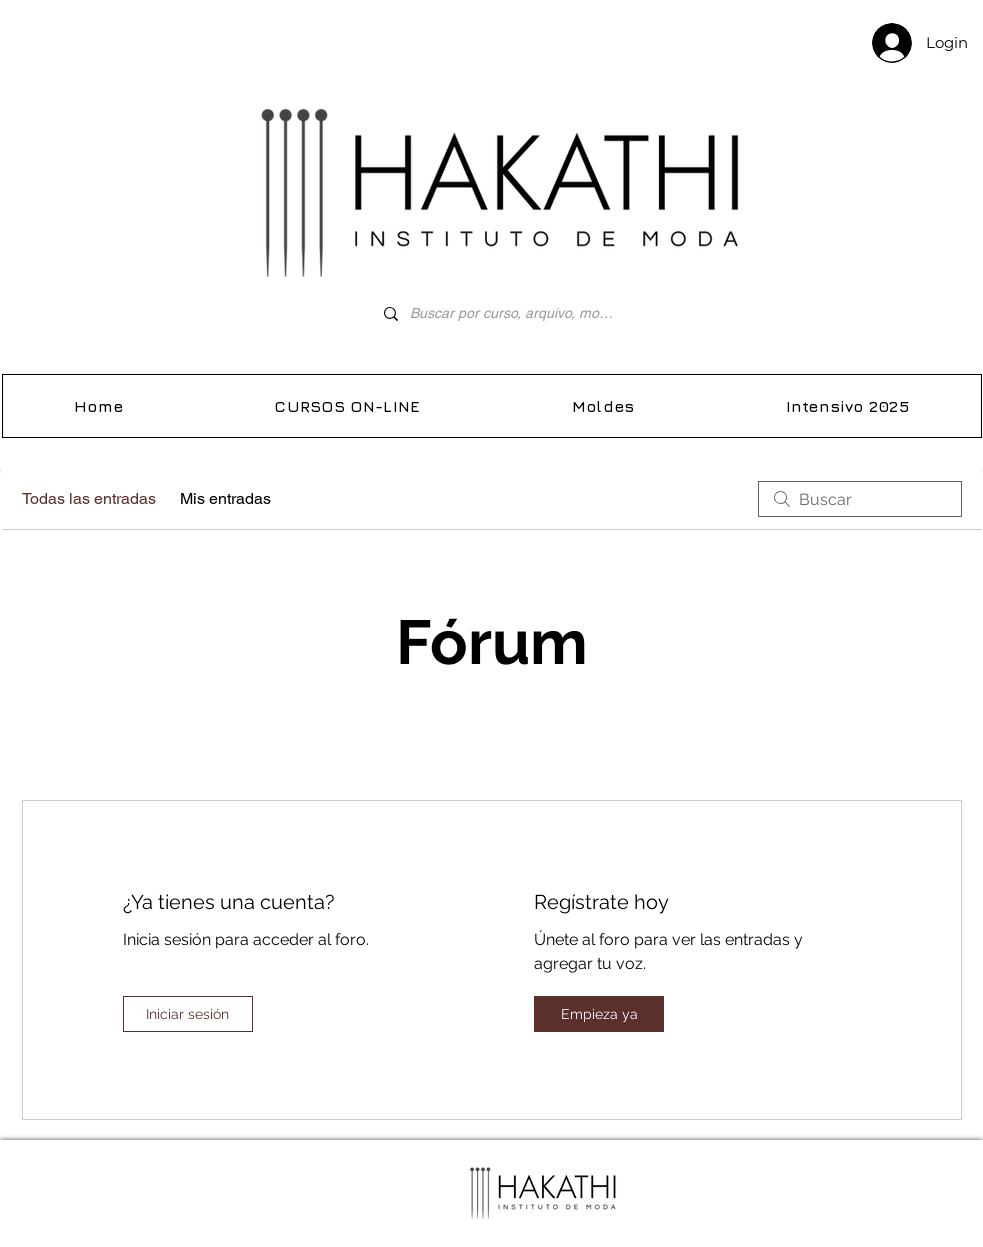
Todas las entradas (89, 498)
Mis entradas (225, 498)
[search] (860, 499)
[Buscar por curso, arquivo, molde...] (512, 313)
